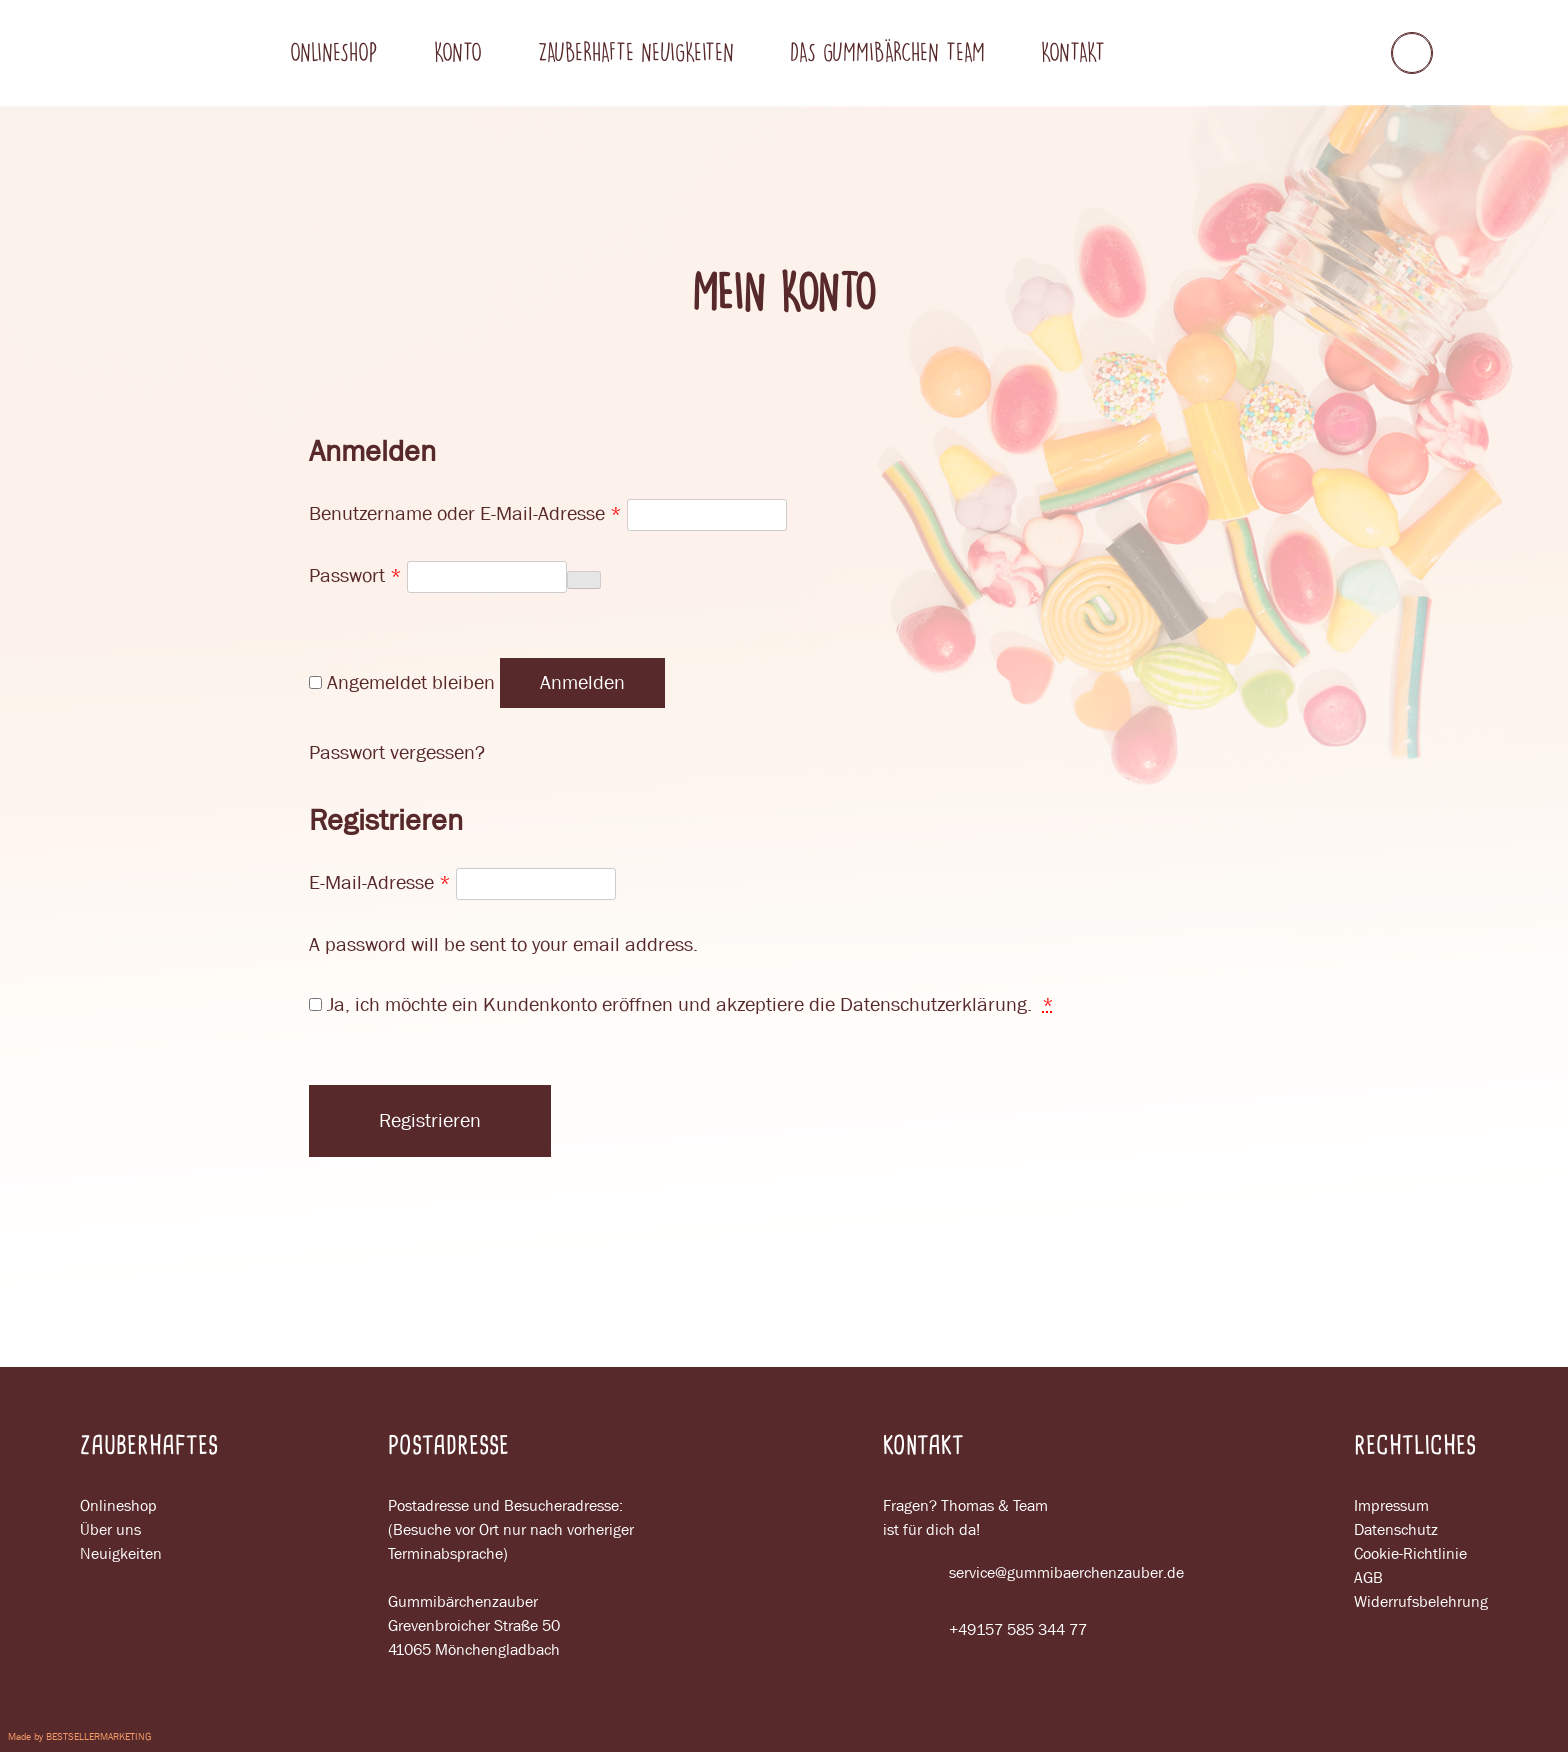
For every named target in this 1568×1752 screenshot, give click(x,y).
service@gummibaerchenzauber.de (1033, 1573)
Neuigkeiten (121, 1553)
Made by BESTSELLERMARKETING (79, 1736)
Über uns (110, 1529)
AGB (1368, 1577)
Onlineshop (334, 51)
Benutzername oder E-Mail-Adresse (465, 513)
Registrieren (430, 1120)
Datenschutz (1396, 1529)
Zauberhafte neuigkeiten (636, 51)
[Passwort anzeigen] (584, 580)
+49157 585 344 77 (985, 1630)
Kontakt (1073, 51)
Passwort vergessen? (397, 752)
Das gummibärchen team (887, 51)
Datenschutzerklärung (933, 1004)
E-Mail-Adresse (380, 882)
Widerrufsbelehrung (1421, 1601)
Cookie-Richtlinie (1410, 1553)
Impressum (1391, 1505)
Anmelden (582, 682)
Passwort (355, 575)
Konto (458, 51)
